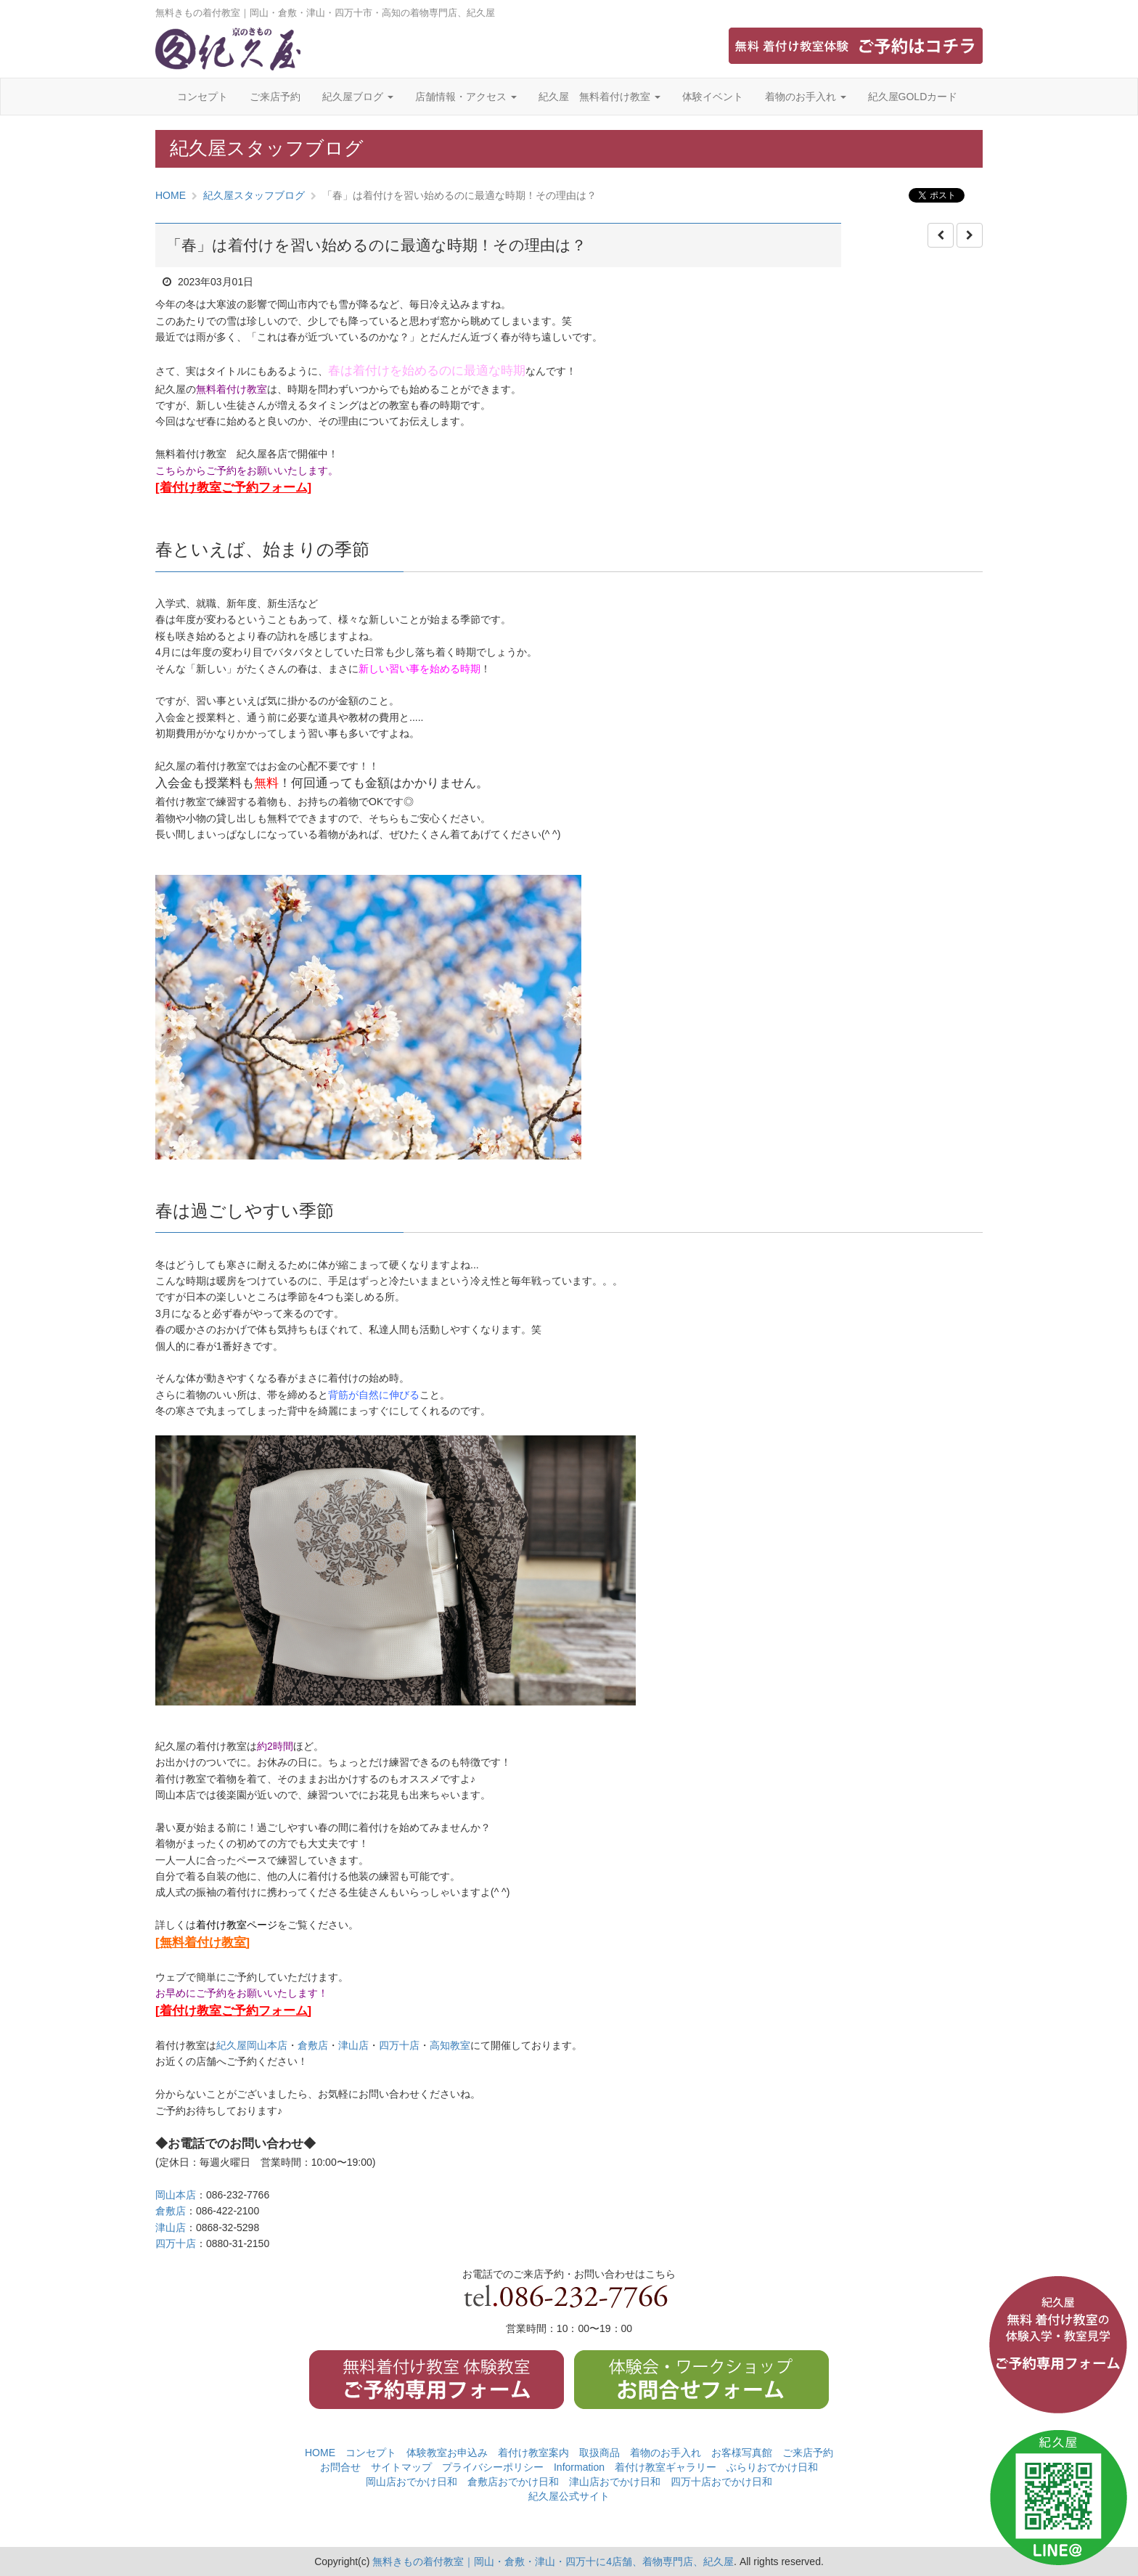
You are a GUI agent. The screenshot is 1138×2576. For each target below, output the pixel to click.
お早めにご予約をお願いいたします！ (241, 1993)
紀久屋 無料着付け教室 (599, 96)
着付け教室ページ (236, 1925)
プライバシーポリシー (493, 2467)
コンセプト (202, 96)
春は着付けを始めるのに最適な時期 (426, 371)
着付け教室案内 (533, 2452)
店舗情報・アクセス (466, 96)
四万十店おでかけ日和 (721, 2481)
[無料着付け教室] (202, 1942)
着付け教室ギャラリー (665, 2467)
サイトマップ (401, 2467)
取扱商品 (599, 2452)
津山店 (353, 2045)
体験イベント (712, 96)
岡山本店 (175, 2195)
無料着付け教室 (231, 389)
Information (579, 2467)
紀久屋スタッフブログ (254, 195)
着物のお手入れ (805, 96)
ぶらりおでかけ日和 (772, 2467)
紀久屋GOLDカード (913, 96)
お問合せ (340, 2467)
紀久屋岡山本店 (251, 2045)
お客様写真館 (741, 2452)
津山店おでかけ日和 (614, 2481)
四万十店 (399, 2045)
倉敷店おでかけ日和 (513, 2481)
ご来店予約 (275, 96)
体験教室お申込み (447, 2452)
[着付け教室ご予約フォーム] (233, 487)
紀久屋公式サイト (569, 2496)
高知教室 (450, 2045)
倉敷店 (313, 2045)
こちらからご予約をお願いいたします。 (246, 470)
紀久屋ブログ (357, 96)
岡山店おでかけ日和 (411, 2481)
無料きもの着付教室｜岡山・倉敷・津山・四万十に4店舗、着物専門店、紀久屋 (553, 2561)
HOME (170, 195)
